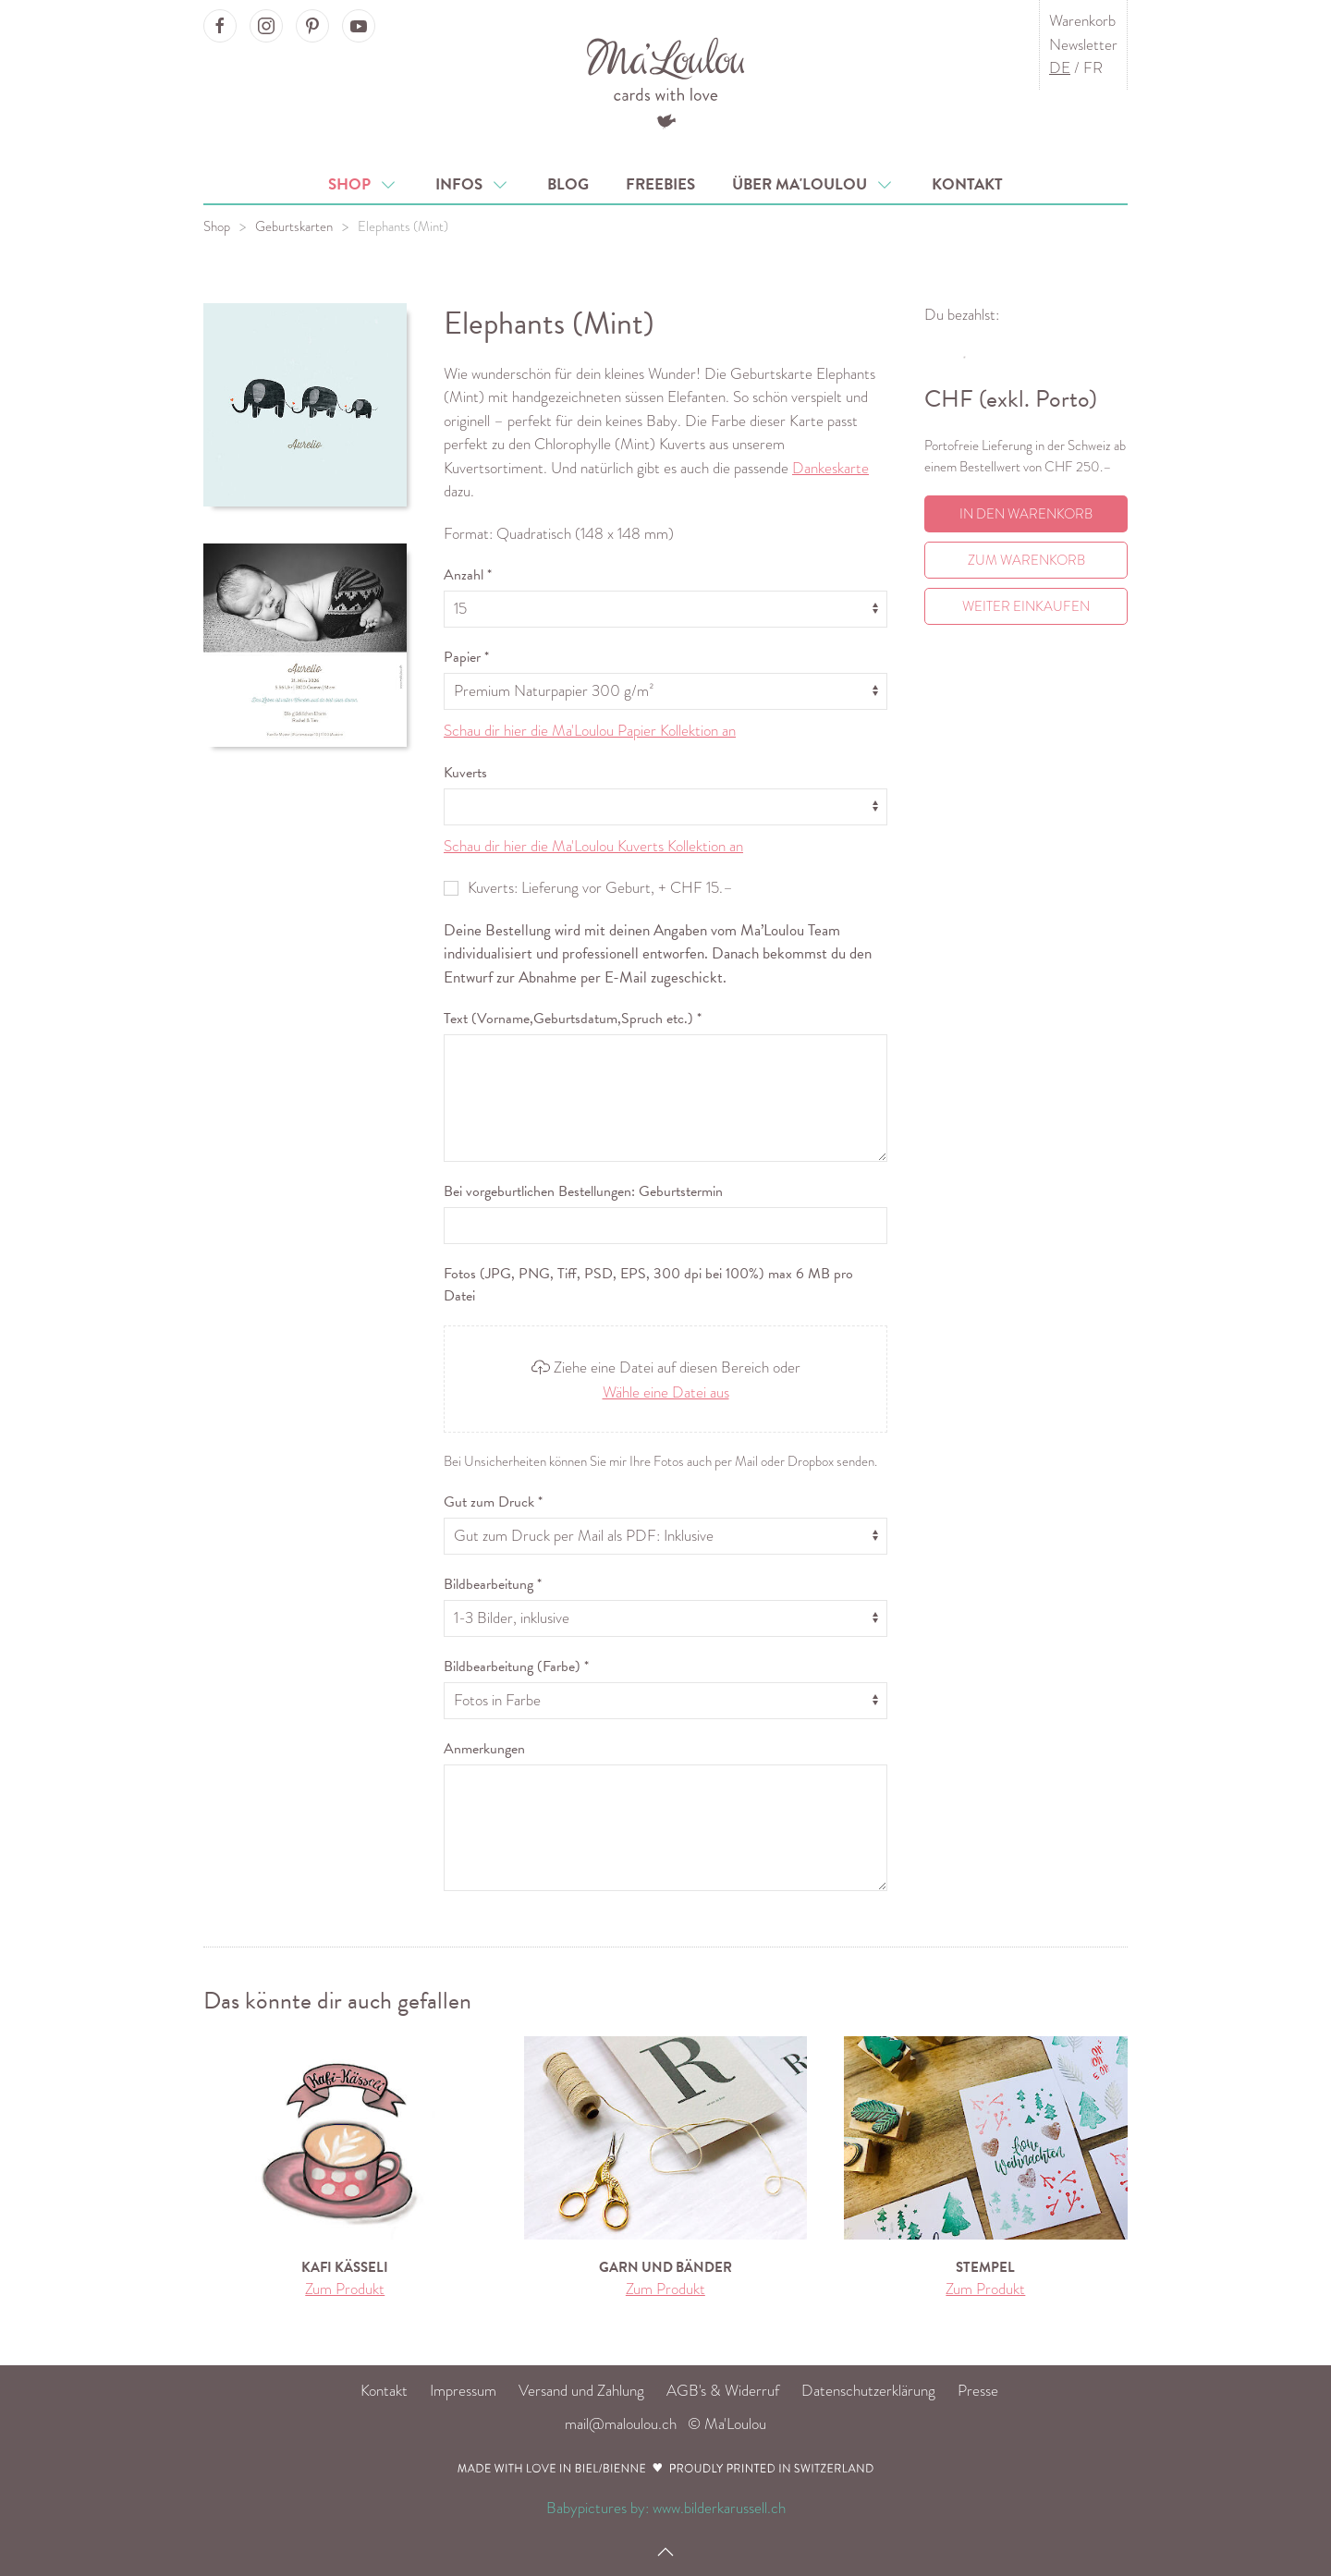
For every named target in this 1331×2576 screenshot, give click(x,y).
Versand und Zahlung (581, 2390)
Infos (472, 184)
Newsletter (1083, 44)
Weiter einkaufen (1026, 606)
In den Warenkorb (1026, 514)
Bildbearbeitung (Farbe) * (516, 1666)
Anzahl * (468, 575)
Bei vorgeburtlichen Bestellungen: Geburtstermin (583, 1191)
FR (1093, 67)
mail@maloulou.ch (621, 2424)
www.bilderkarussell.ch (719, 2508)
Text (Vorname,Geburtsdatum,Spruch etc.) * (573, 1018)
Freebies (660, 184)
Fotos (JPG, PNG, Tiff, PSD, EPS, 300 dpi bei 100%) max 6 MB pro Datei (648, 1285)
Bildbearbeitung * (493, 1584)
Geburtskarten (294, 226)
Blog (568, 184)
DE (1059, 67)
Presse (978, 2390)
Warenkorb (1082, 20)
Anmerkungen (484, 1749)
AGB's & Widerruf (722, 2390)
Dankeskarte (830, 468)
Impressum (463, 2390)
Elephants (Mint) (403, 226)
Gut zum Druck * (493, 1502)
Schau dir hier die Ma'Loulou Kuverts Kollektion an (593, 846)
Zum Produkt (345, 2289)
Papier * (466, 657)
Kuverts (465, 773)
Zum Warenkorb (1026, 560)
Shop (363, 184)
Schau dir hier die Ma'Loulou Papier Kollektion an (590, 730)
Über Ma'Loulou (813, 184)
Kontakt (967, 184)
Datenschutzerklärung (868, 2390)
